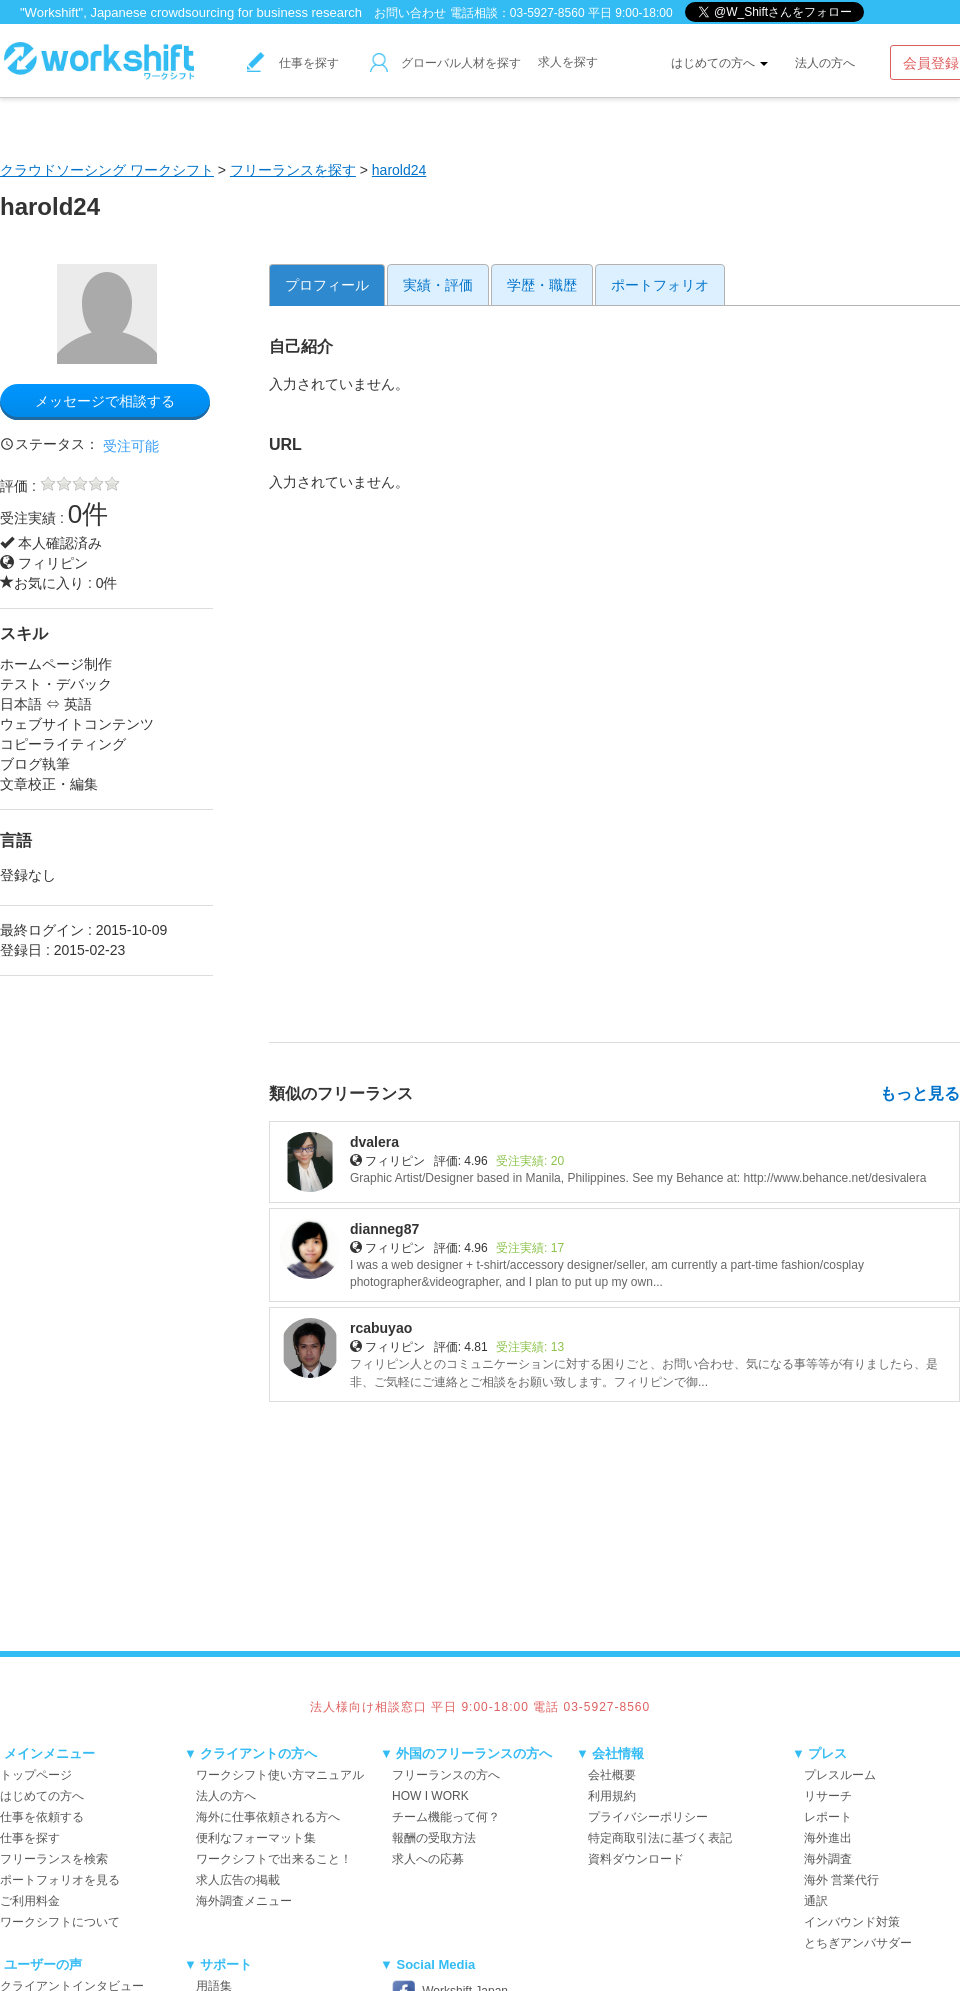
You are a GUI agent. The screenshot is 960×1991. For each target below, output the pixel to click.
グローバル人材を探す (445, 63)
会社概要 (612, 1775)
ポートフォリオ (660, 285)
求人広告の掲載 (238, 1880)
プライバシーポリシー (648, 1817)
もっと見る (920, 1093)
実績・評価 (438, 285)
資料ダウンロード (636, 1859)
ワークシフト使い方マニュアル (280, 1775)
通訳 (816, 1901)
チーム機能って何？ (446, 1817)
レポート (828, 1817)
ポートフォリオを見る (60, 1880)
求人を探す (568, 62)
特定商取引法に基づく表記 (660, 1838)
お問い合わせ (410, 13)
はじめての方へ (719, 63)
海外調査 (828, 1859)
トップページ (36, 1775)
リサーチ (828, 1796)
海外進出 (828, 1838)
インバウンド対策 (852, 1922)
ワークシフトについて (60, 1922)
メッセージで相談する (105, 401)
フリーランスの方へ (446, 1775)
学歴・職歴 (542, 285)
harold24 (399, 170)
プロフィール (327, 285)
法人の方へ (825, 63)
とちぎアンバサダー (858, 1943)
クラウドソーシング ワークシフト (107, 170)
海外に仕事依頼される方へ (268, 1817)
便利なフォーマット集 (256, 1838)
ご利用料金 (30, 1901)
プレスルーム (840, 1775)
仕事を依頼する (42, 1817)
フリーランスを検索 (54, 1859)
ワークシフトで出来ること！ (274, 1859)
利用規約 (612, 1796)
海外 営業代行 (841, 1880)
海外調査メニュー (244, 1901)
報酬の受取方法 (434, 1838)
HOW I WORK (430, 1796)
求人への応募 (428, 1859)
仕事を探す (293, 63)
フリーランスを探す (293, 170)
